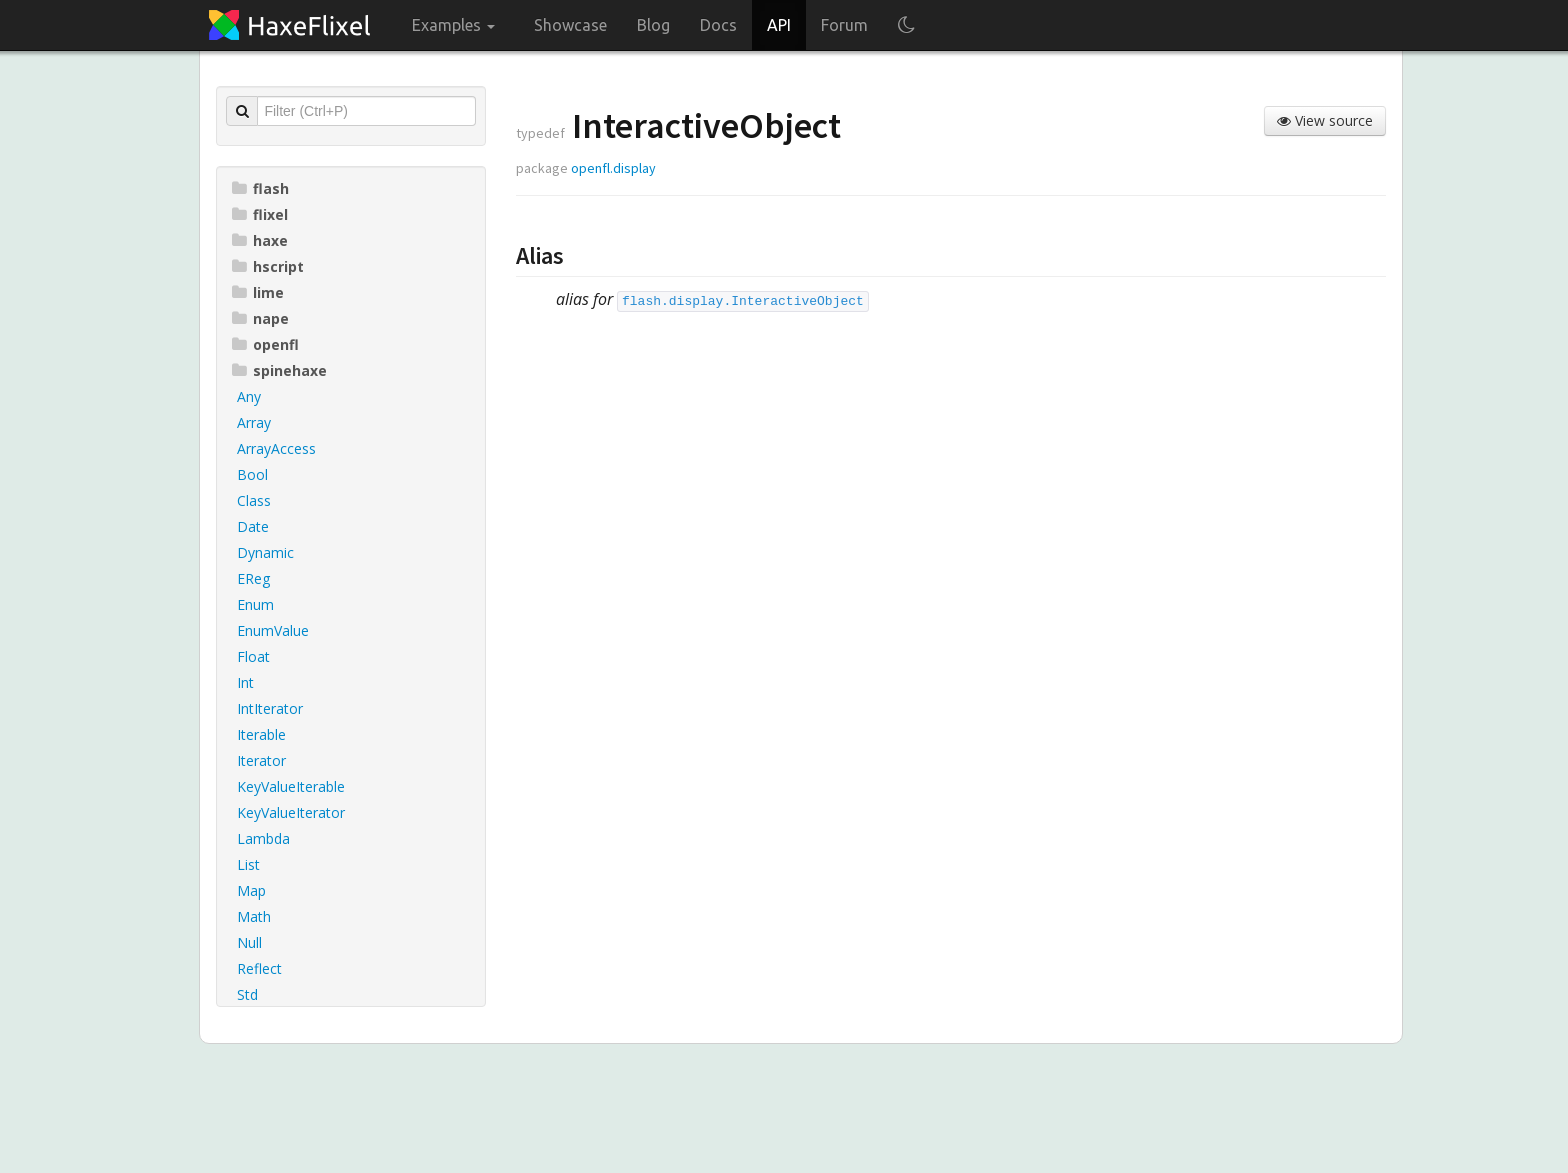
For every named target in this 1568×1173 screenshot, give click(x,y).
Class (254, 500)
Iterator (261, 760)
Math (254, 916)
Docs (718, 25)
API (779, 25)
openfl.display (613, 168)
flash (260, 188)
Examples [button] (453, 25)
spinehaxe (279, 370)
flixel (260, 214)
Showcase (570, 25)
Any (249, 396)
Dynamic (265, 552)
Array (254, 422)
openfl (265, 344)
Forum (844, 25)
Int (245, 682)
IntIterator (270, 708)
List (248, 864)
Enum (255, 604)
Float (253, 656)
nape (260, 318)
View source (1325, 120)
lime (258, 292)
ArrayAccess (276, 448)
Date (253, 526)
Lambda (263, 838)
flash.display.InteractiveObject (743, 301)
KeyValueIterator (291, 812)
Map (251, 890)
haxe (260, 240)
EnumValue (273, 630)
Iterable (261, 734)
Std (247, 994)
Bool (252, 474)
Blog (653, 25)
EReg (253, 578)
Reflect (259, 968)
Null (249, 942)
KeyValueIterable (291, 786)
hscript (268, 266)
